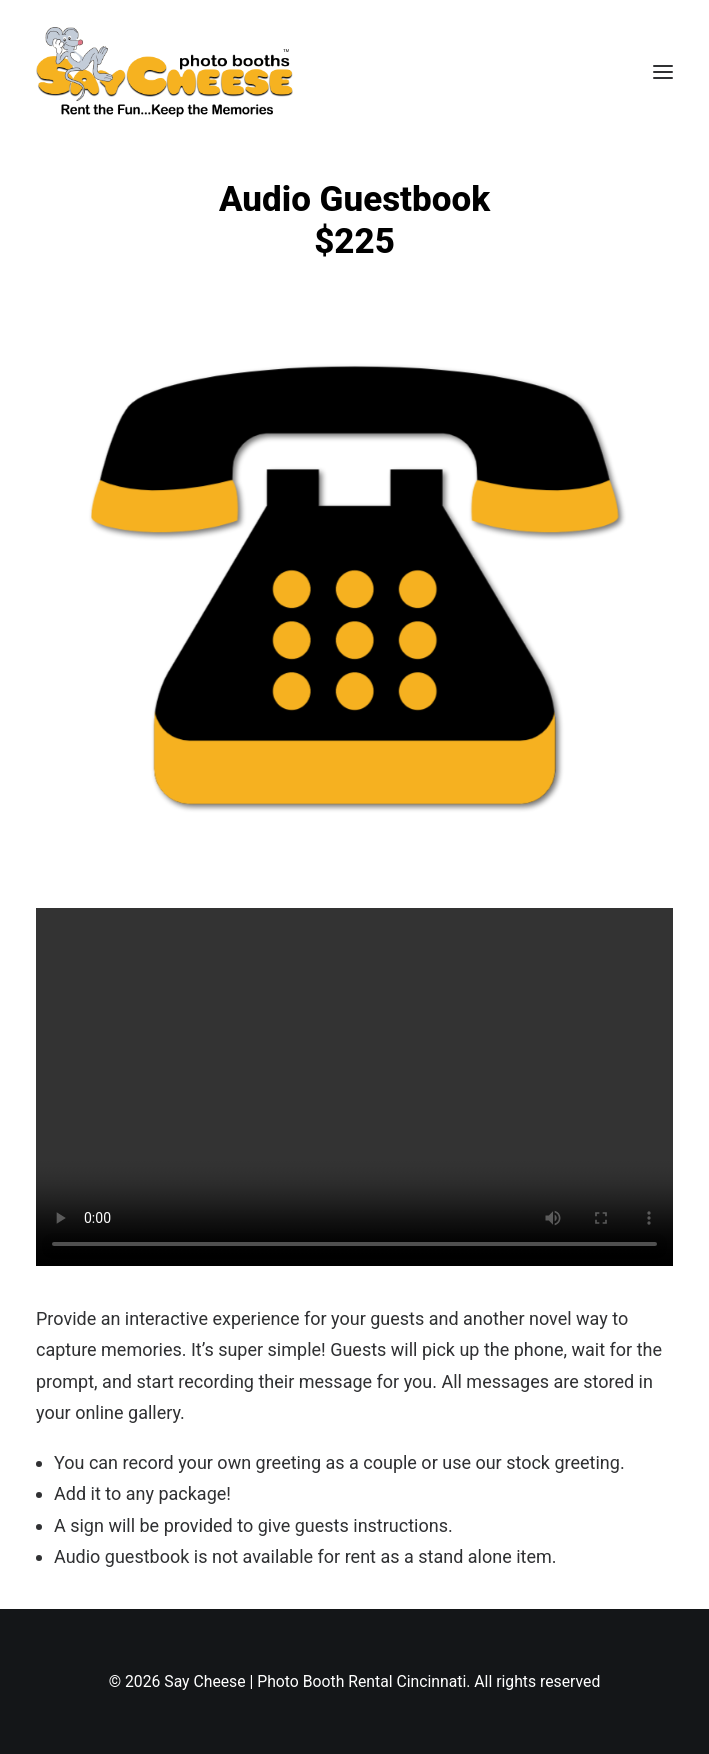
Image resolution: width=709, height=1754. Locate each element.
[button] (663, 72)
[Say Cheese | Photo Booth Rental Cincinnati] (164, 72)
